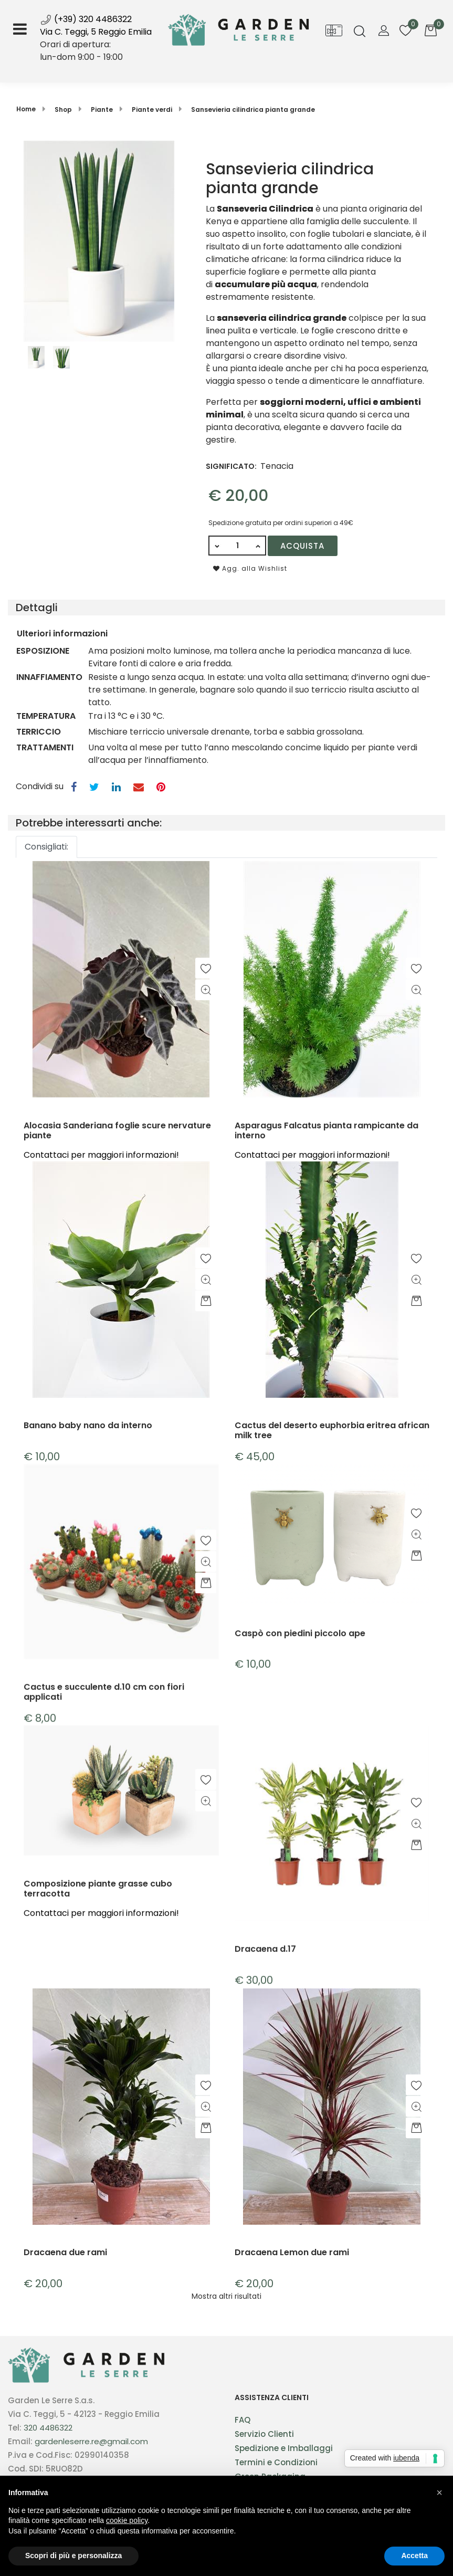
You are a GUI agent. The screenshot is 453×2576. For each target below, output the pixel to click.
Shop (63, 109)
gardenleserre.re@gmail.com (91, 2441)
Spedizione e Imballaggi (284, 2448)
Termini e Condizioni (276, 2462)
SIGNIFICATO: (231, 466)
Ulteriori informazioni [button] (62, 633)
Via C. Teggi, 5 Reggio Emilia (96, 32)
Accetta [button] (414, 2555)
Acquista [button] (302, 545)
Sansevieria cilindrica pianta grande (253, 109)
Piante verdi (152, 109)
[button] (359, 32)
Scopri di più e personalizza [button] (73, 2555)
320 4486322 (48, 2427)
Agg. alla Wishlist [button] (250, 568)
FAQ (242, 2419)
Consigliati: (46, 847)
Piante (102, 109)
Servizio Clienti (264, 2433)
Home (26, 108)
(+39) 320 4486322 (86, 19)
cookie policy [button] (127, 2520)
